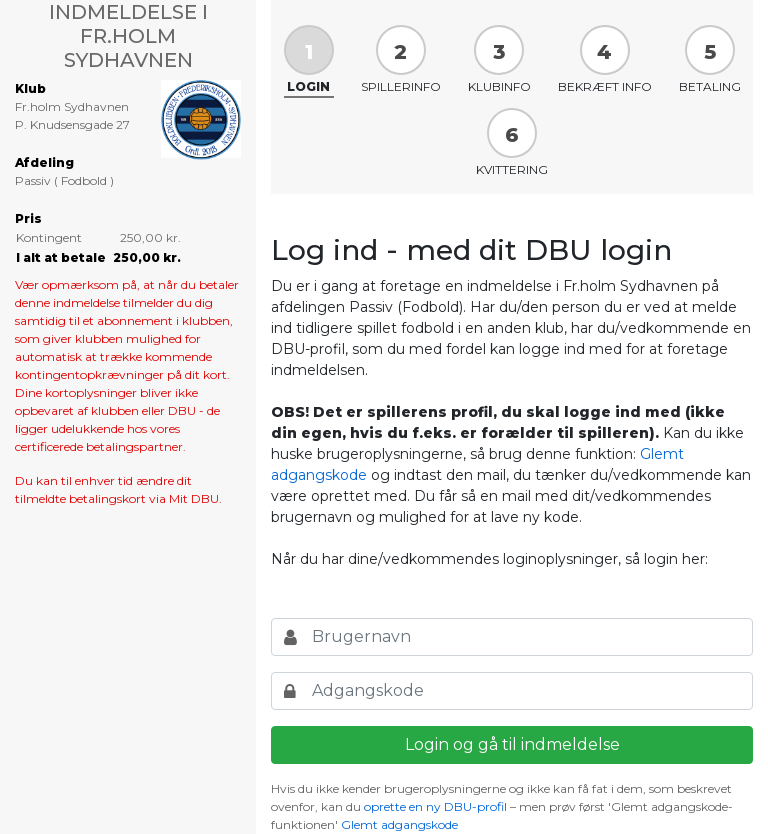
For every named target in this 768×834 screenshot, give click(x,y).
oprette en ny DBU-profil (435, 806)
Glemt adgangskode (399, 824)
